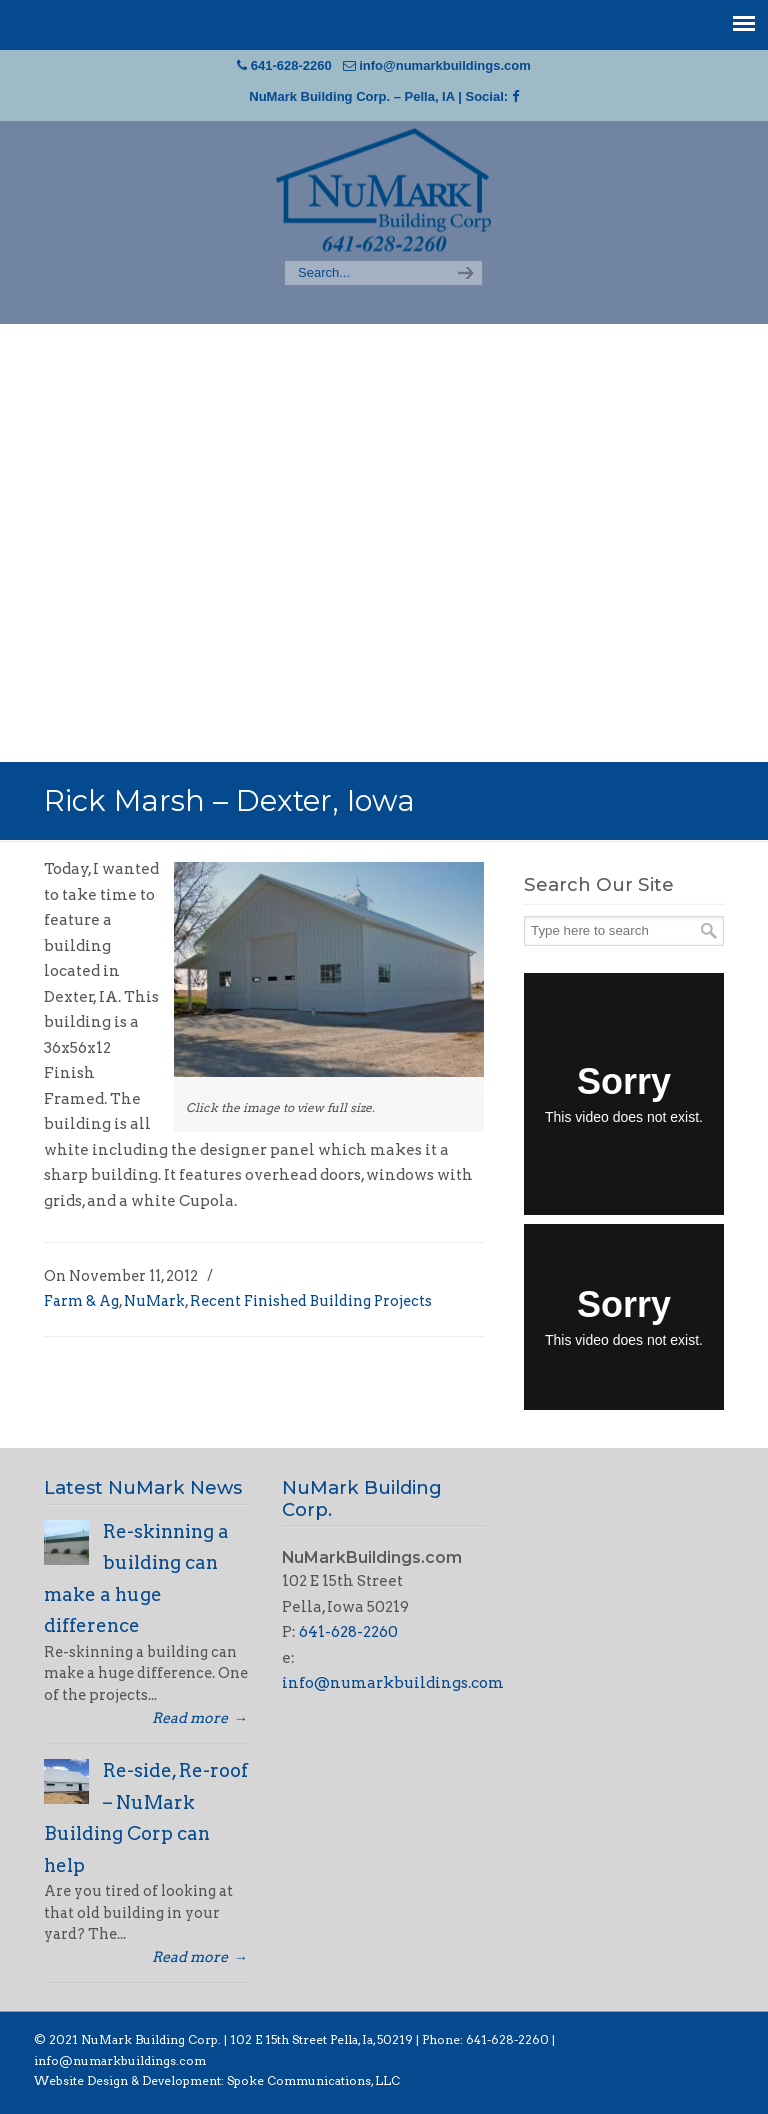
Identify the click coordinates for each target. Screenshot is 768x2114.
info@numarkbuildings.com (445, 65)
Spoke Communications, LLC (312, 2080)
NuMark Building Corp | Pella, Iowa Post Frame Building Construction (384, 191)
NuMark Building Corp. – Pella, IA (351, 96)
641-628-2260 (291, 65)
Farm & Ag (81, 1301)
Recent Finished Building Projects (311, 1301)
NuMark (154, 1301)
